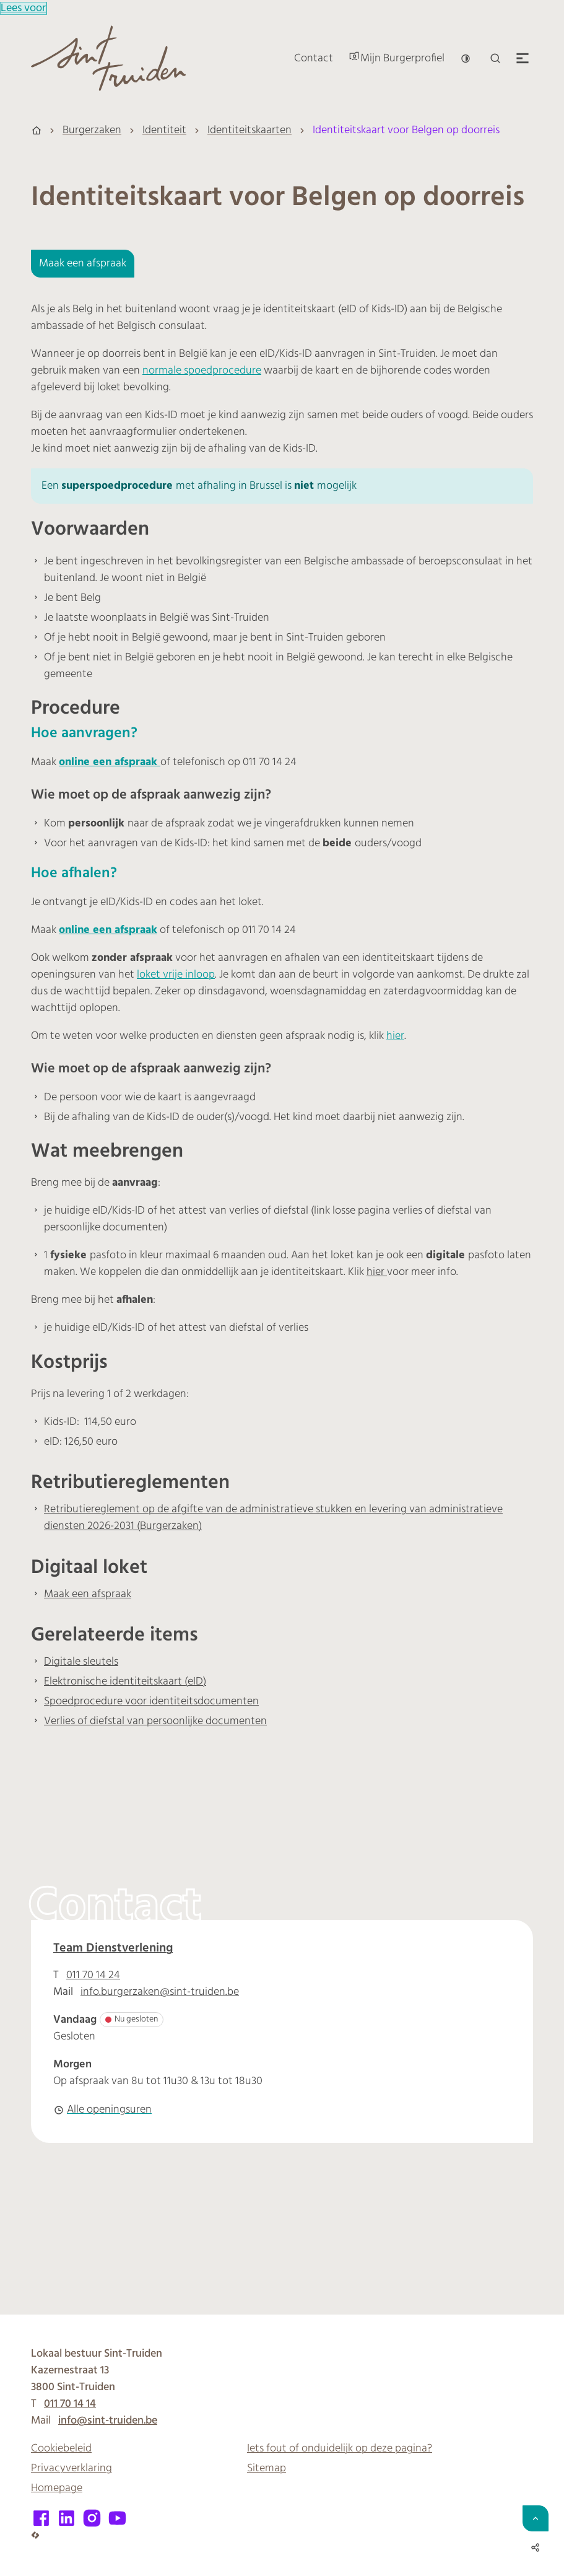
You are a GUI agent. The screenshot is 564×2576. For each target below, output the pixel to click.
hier (395, 1036)
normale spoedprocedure (201, 371)
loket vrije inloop (176, 975)
